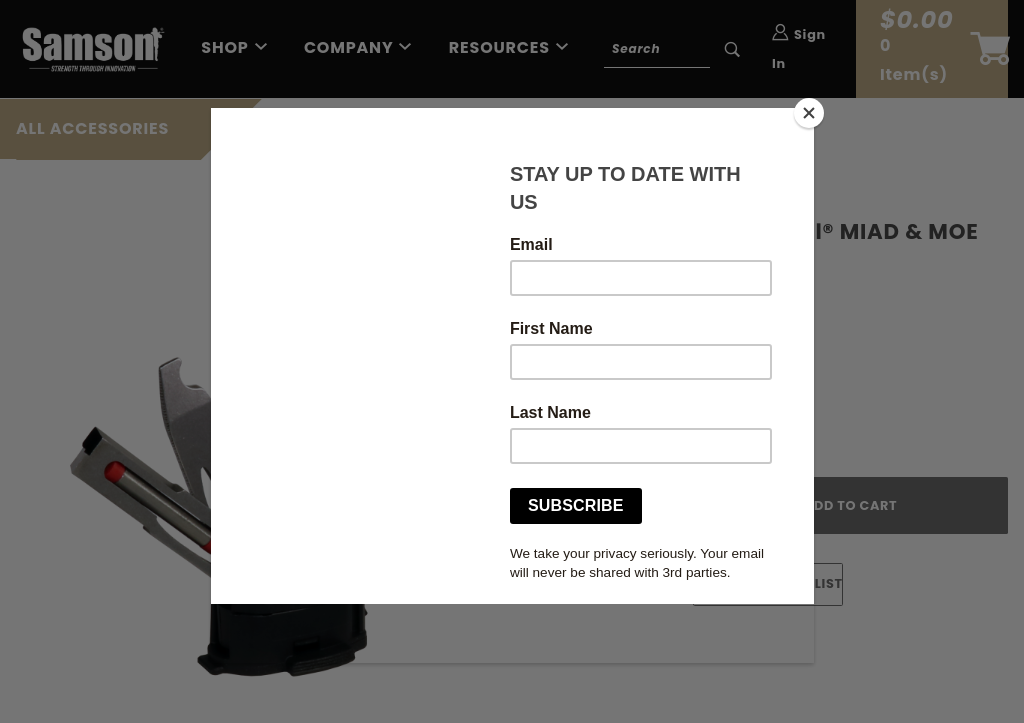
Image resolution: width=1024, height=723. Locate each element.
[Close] (809, 113)
